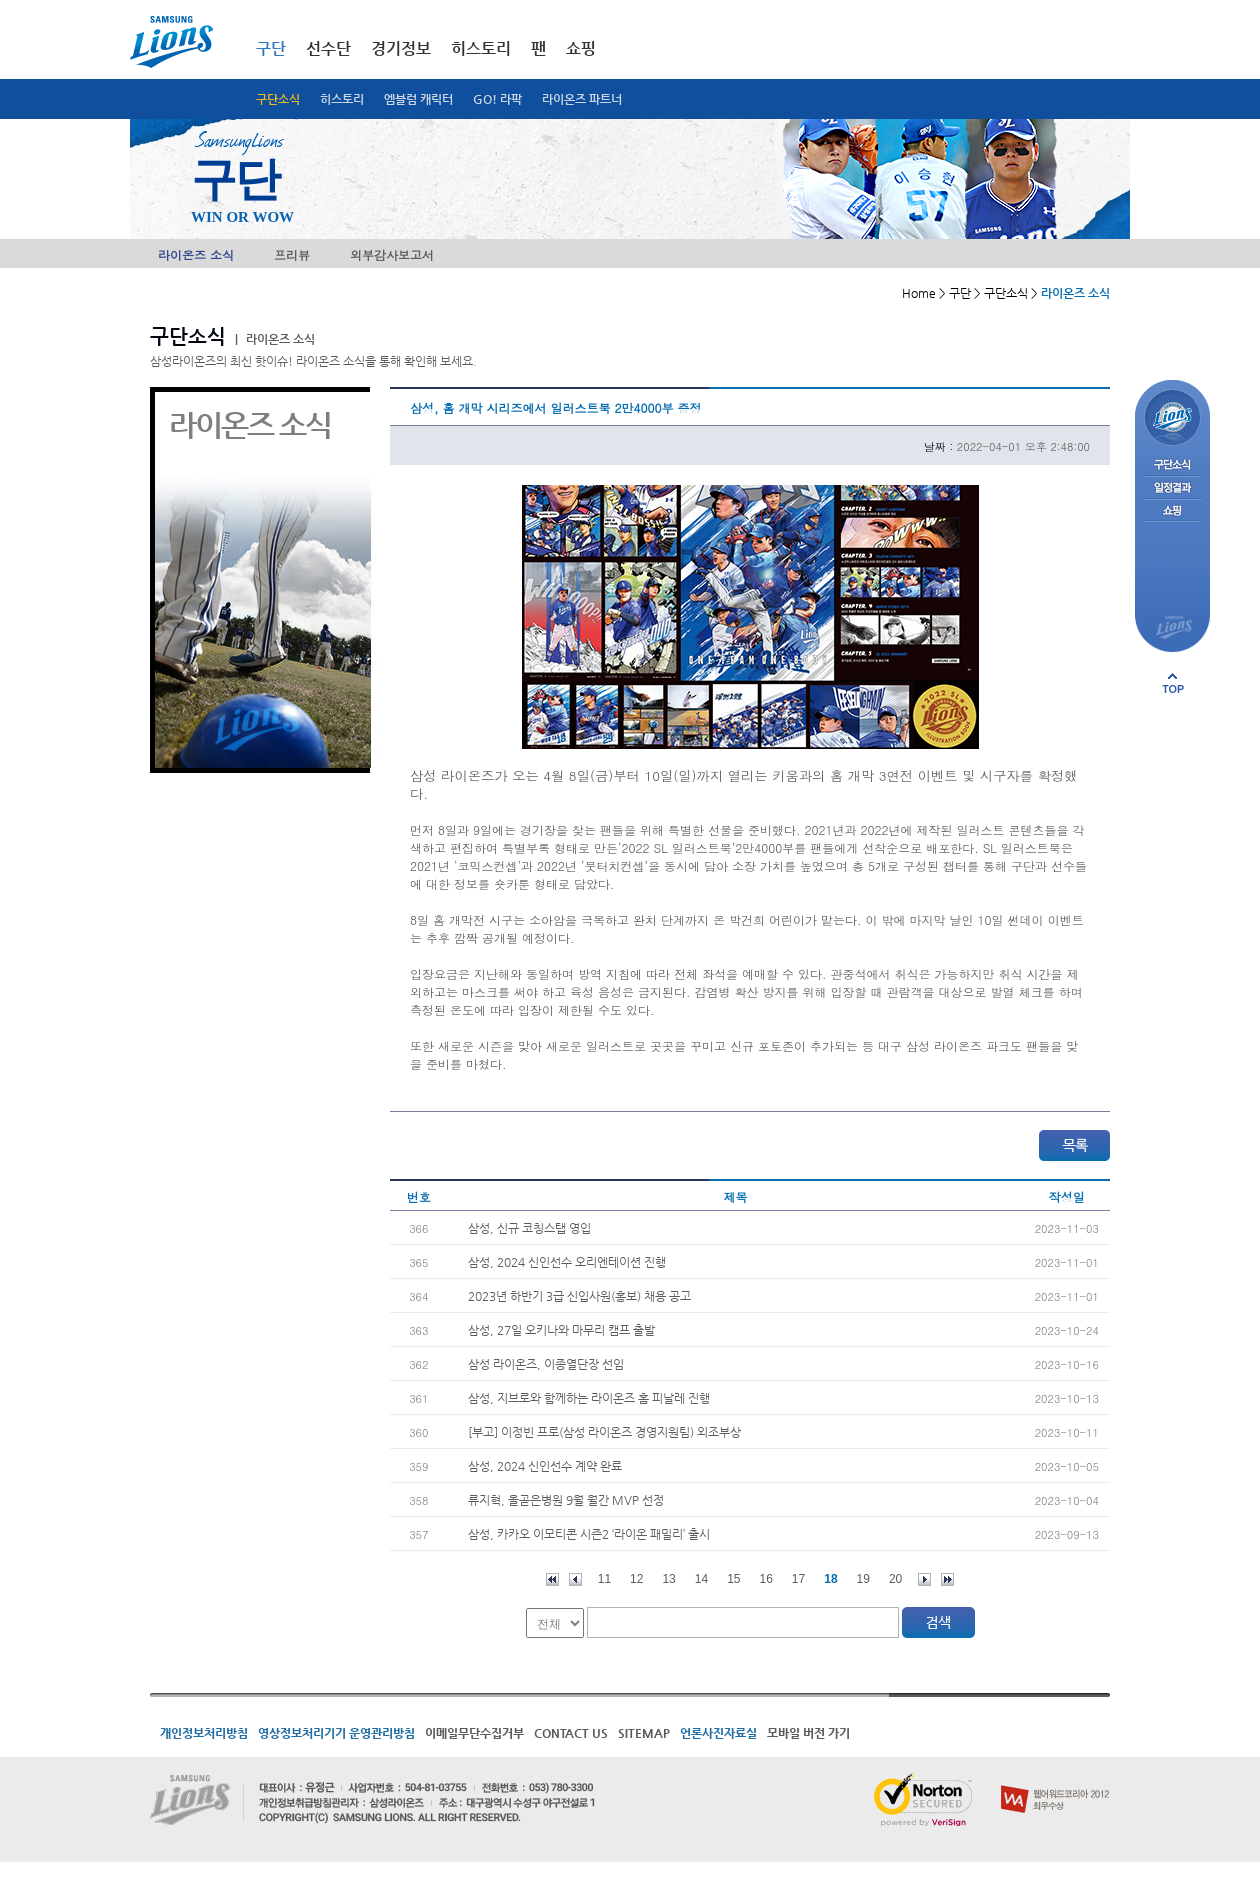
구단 (271, 48)
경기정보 (401, 48)
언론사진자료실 (718, 1733)
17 (798, 1579)
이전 (575, 1579)
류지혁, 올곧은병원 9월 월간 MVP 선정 (566, 1500)
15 (733, 1579)
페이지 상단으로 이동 (1173, 683)
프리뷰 (292, 254)
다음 (924, 1579)
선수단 (328, 48)
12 (636, 1579)
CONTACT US (571, 1733)
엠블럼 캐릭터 (418, 99)
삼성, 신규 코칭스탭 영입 (529, 1228)
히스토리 (342, 99)
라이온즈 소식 (196, 254)
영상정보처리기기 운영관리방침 (336, 1733)
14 (701, 1579)
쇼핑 (581, 48)
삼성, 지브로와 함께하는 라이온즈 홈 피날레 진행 (589, 1398)
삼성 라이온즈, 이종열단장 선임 (546, 1364)
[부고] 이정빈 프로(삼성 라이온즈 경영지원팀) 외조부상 (604, 1432)
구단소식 (278, 99)
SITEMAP (644, 1733)
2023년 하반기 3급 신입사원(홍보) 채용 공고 (579, 1296)
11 (604, 1579)
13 (668, 1579)
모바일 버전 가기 (808, 1733)
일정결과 (1172, 488)
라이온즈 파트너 (582, 99)
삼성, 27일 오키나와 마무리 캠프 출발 (561, 1330)
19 (863, 1579)
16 (766, 1579)
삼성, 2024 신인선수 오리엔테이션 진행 (567, 1262)
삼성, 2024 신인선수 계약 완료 (545, 1466)
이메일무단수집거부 (474, 1733)
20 (895, 1579)
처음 (552, 1579)
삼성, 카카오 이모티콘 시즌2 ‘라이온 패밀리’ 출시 (589, 1534)
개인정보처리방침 (204, 1733)
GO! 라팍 (497, 99)
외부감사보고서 (392, 254)
